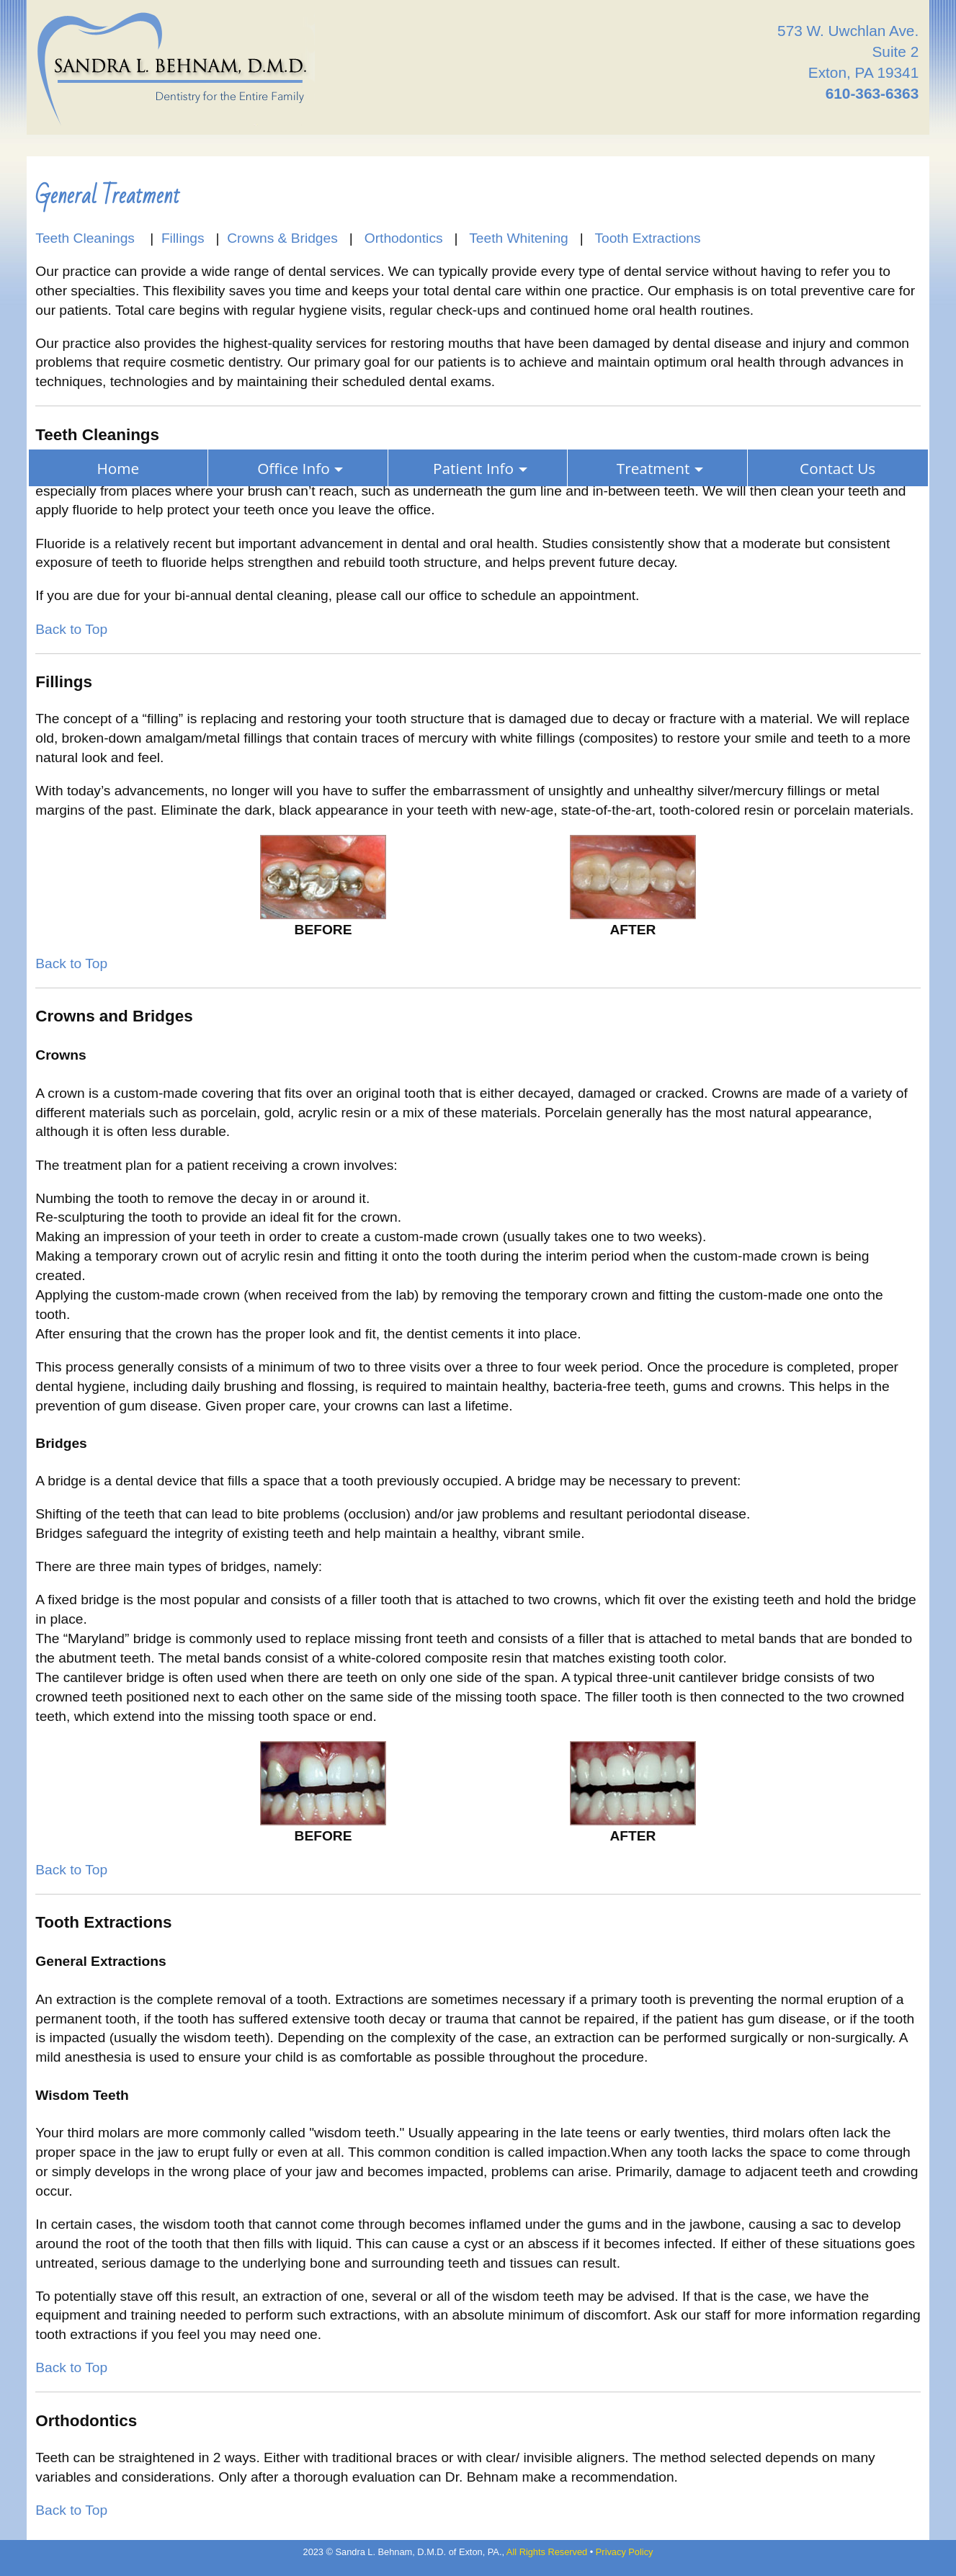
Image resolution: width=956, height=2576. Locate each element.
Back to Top (71, 629)
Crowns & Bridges (282, 238)
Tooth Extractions (647, 238)
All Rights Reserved (546, 2551)
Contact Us (837, 468)
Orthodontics (404, 238)
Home (118, 468)
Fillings (183, 238)
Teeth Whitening (518, 238)
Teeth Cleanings (86, 238)
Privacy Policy (624, 2551)
